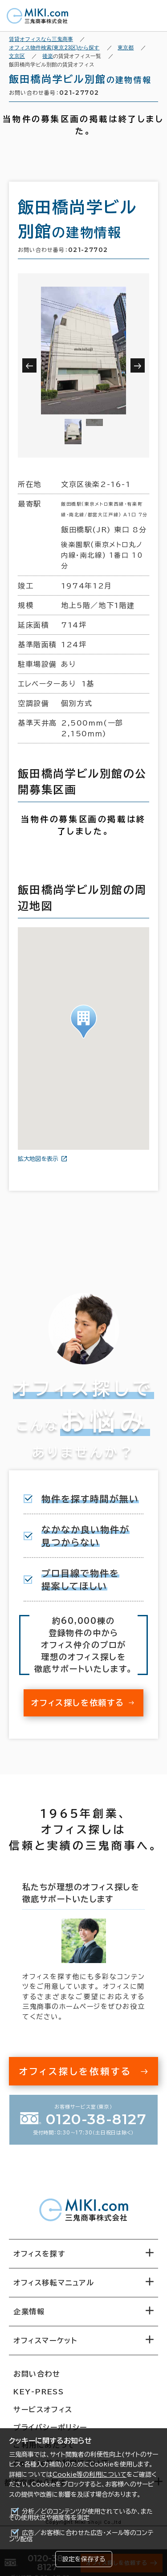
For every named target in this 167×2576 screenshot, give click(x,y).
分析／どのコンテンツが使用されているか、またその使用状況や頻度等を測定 (81, 2514)
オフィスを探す (39, 2253)
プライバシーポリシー (50, 2427)
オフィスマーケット (45, 2340)
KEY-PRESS (38, 2391)
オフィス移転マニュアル (53, 2282)
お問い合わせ (37, 2373)
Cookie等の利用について (89, 2474)
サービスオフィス (43, 2409)
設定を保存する (83, 2559)
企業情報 (29, 2311)
